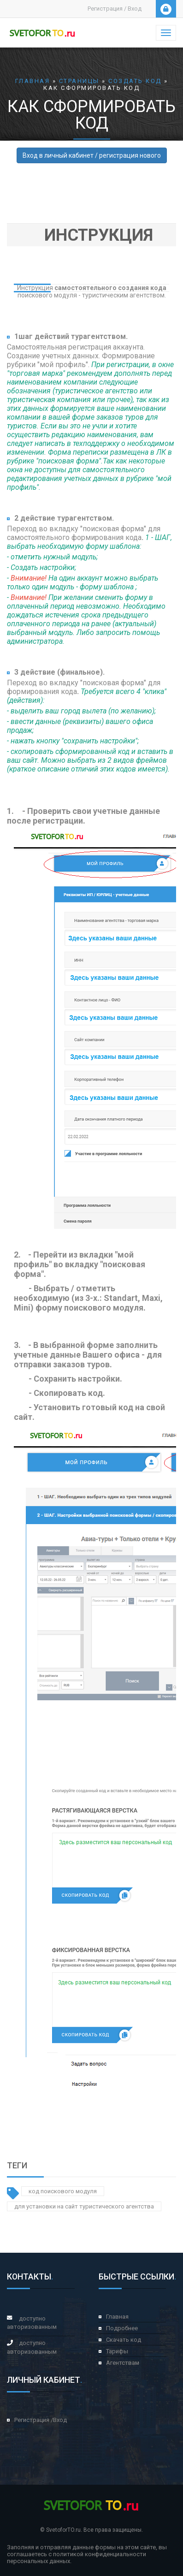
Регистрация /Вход (40, 2419)
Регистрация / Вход (115, 8)
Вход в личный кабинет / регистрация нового (92, 155)
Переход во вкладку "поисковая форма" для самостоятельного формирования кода (83, 533)
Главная (117, 2316)
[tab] (91, 234)
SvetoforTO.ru (63, 2530)
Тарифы (117, 2351)
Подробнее (122, 2328)
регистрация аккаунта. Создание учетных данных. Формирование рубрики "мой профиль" (81, 356)
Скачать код (123, 2339)
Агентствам (122, 2362)
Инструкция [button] (98, 235)
